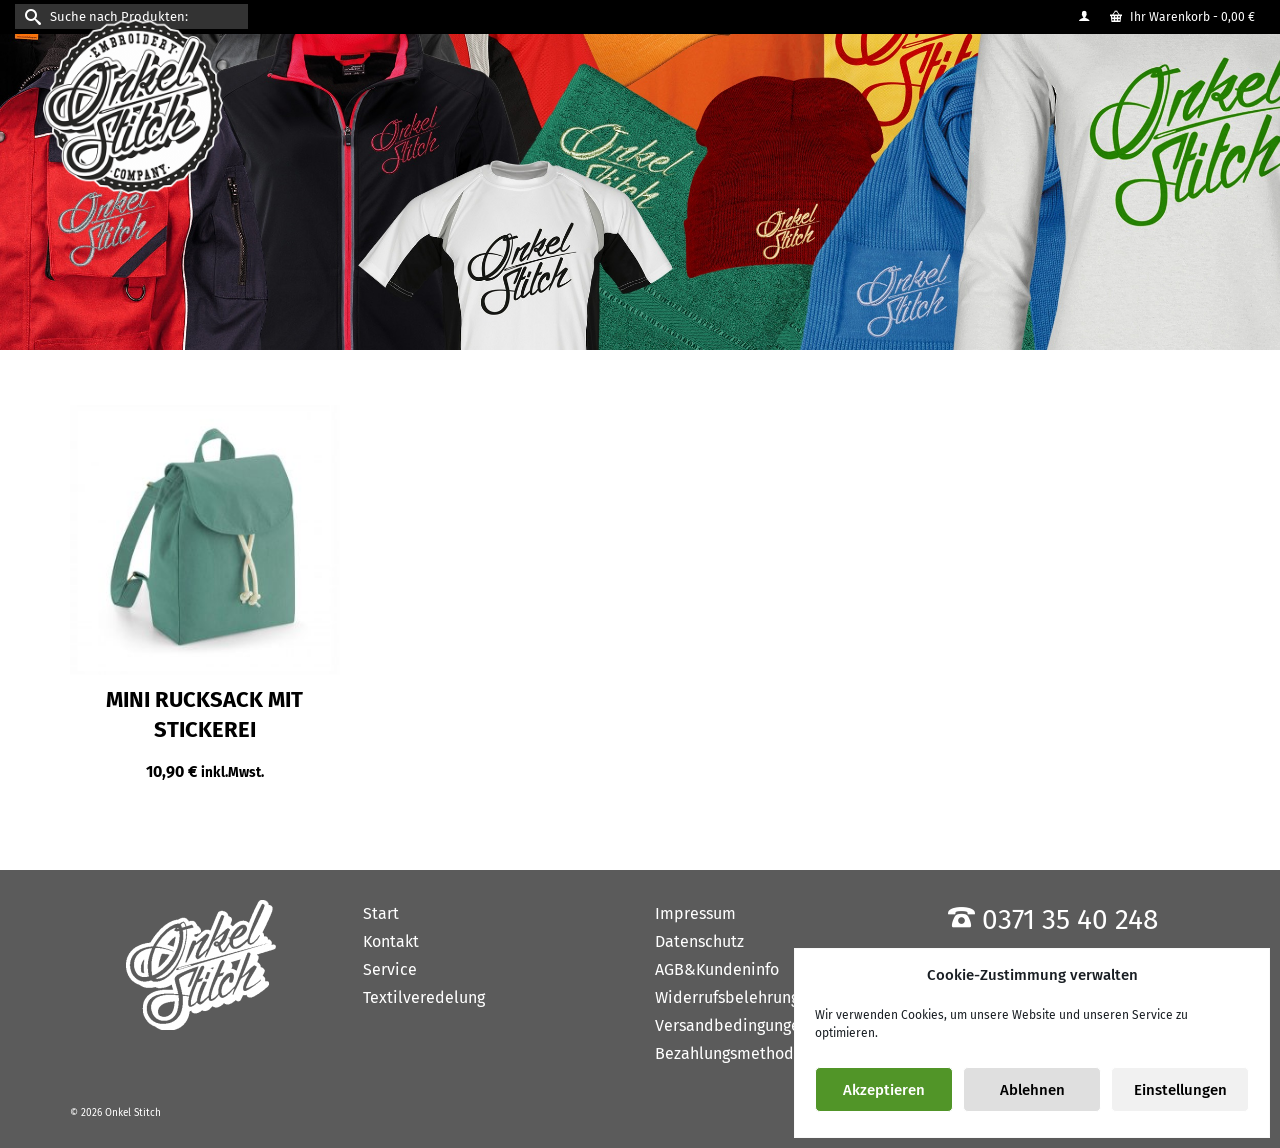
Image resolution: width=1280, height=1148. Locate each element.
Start (381, 913)
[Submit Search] (30, 16)
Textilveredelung (424, 997)
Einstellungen (1180, 1090)
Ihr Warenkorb (1182, 17)
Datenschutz (699, 941)
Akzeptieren (884, 1090)
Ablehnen (1032, 1090)
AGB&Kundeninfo (717, 969)
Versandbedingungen (732, 1025)
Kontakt (391, 941)
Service (390, 969)
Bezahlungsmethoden (733, 1053)
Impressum (695, 913)
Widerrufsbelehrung (727, 997)
